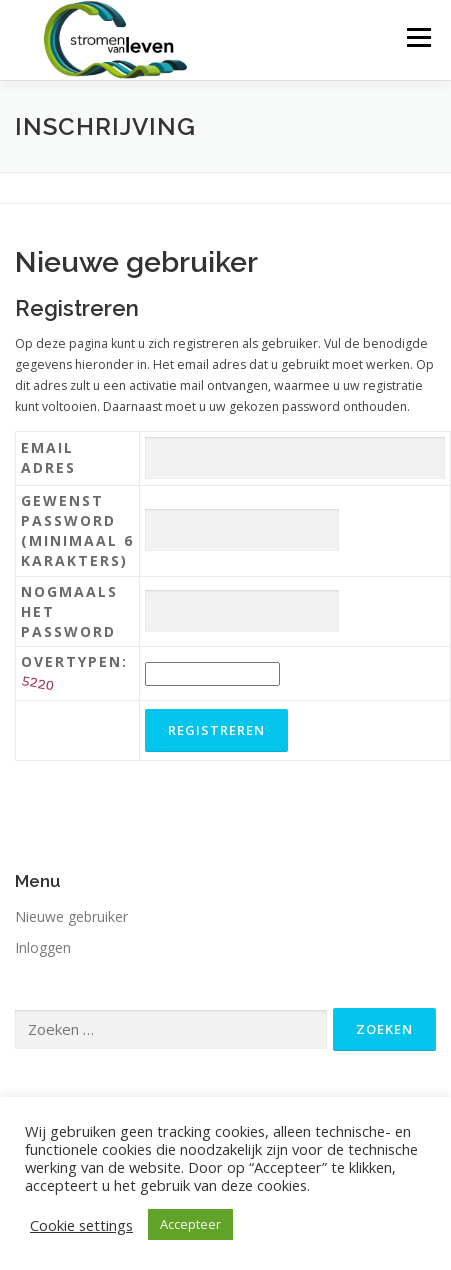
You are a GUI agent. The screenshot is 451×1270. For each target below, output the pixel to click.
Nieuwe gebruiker (71, 916)
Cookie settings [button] (81, 1225)
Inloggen (43, 947)
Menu (417, 37)
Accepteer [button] (190, 1224)
